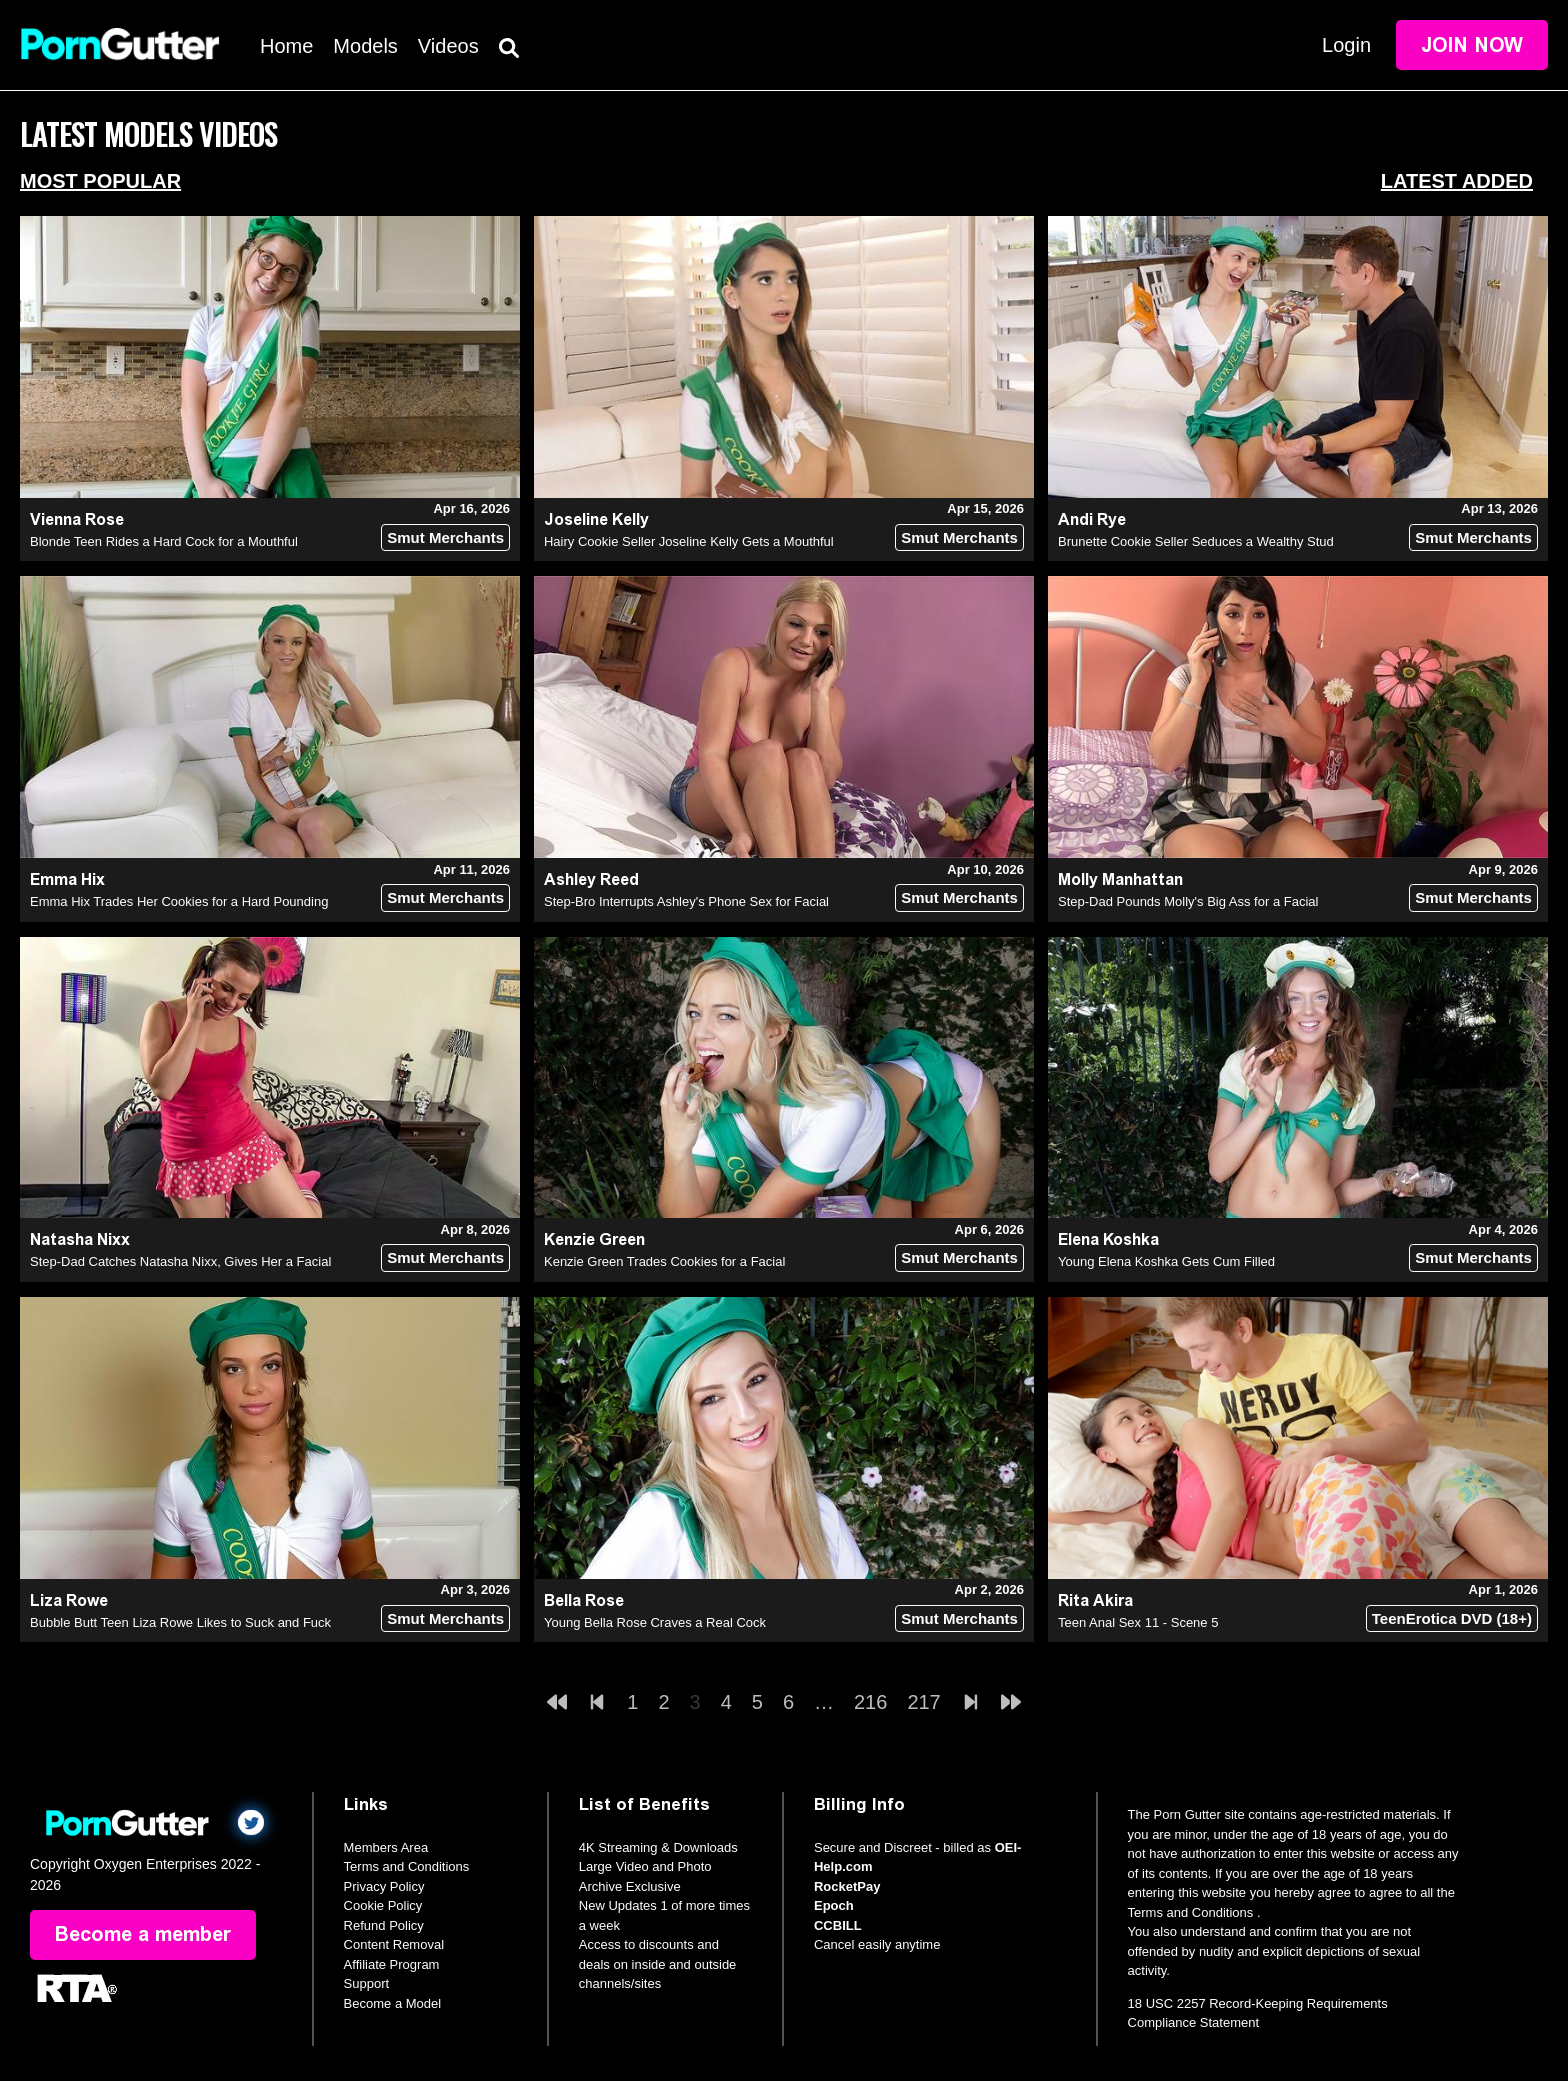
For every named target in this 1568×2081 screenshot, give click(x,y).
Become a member (143, 1935)
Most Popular (100, 181)
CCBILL (838, 1925)
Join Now (1472, 45)
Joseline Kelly (596, 519)
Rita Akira (1095, 1600)
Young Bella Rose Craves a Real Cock (655, 1622)
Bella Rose (584, 1600)
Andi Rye (1092, 519)
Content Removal (394, 1944)
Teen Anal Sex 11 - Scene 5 (1138, 1622)
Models (365, 46)
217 (923, 1702)
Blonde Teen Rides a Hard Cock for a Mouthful (164, 541)
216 (870, 1702)
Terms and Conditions (407, 1866)
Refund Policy (384, 1925)
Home (286, 46)
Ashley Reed (591, 879)
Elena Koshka (1108, 1239)
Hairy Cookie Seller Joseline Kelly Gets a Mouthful (689, 541)
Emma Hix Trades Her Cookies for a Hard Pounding (179, 901)
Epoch (834, 1905)
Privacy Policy (384, 1886)
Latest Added (1457, 181)
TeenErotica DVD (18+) (1452, 1618)
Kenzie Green (594, 1239)
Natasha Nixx (80, 1239)
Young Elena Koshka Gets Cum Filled (1166, 1261)
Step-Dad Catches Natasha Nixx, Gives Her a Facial (180, 1261)
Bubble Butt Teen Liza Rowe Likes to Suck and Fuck (180, 1622)
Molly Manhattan (1120, 879)
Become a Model (393, 2003)
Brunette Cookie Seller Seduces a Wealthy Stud (1196, 541)
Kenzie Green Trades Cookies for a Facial (664, 1261)
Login (1346, 45)
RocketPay (847, 1886)
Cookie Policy (383, 1905)
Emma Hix (67, 879)
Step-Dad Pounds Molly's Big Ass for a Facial (1188, 901)
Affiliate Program (392, 1964)
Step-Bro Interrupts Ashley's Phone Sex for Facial (686, 901)
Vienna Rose (77, 519)
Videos (448, 46)
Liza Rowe (69, 1600)
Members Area (386, 1847)
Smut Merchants (445, 537)
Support (367, 1983)
